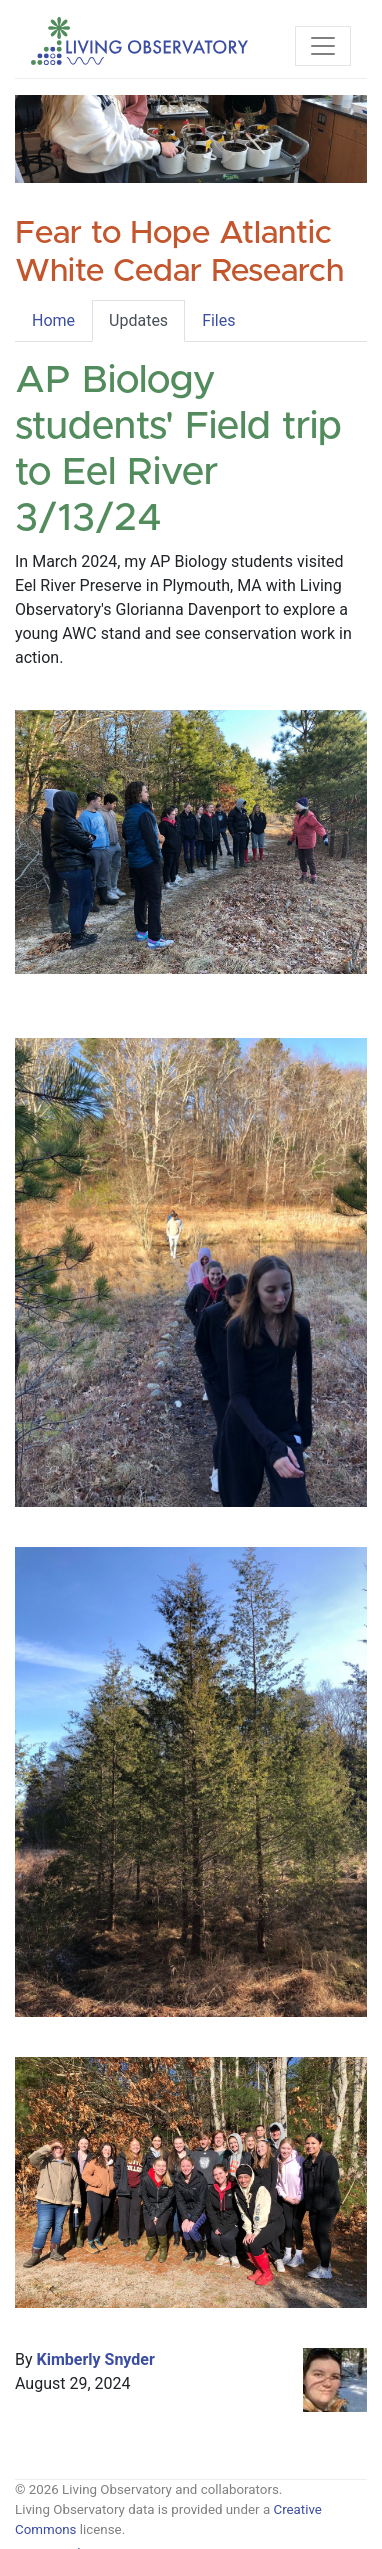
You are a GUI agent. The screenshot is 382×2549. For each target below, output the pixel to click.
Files (218, 320)
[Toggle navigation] (323, 46)
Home (53, 320)
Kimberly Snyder (96, 2359)
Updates (138, 320)
